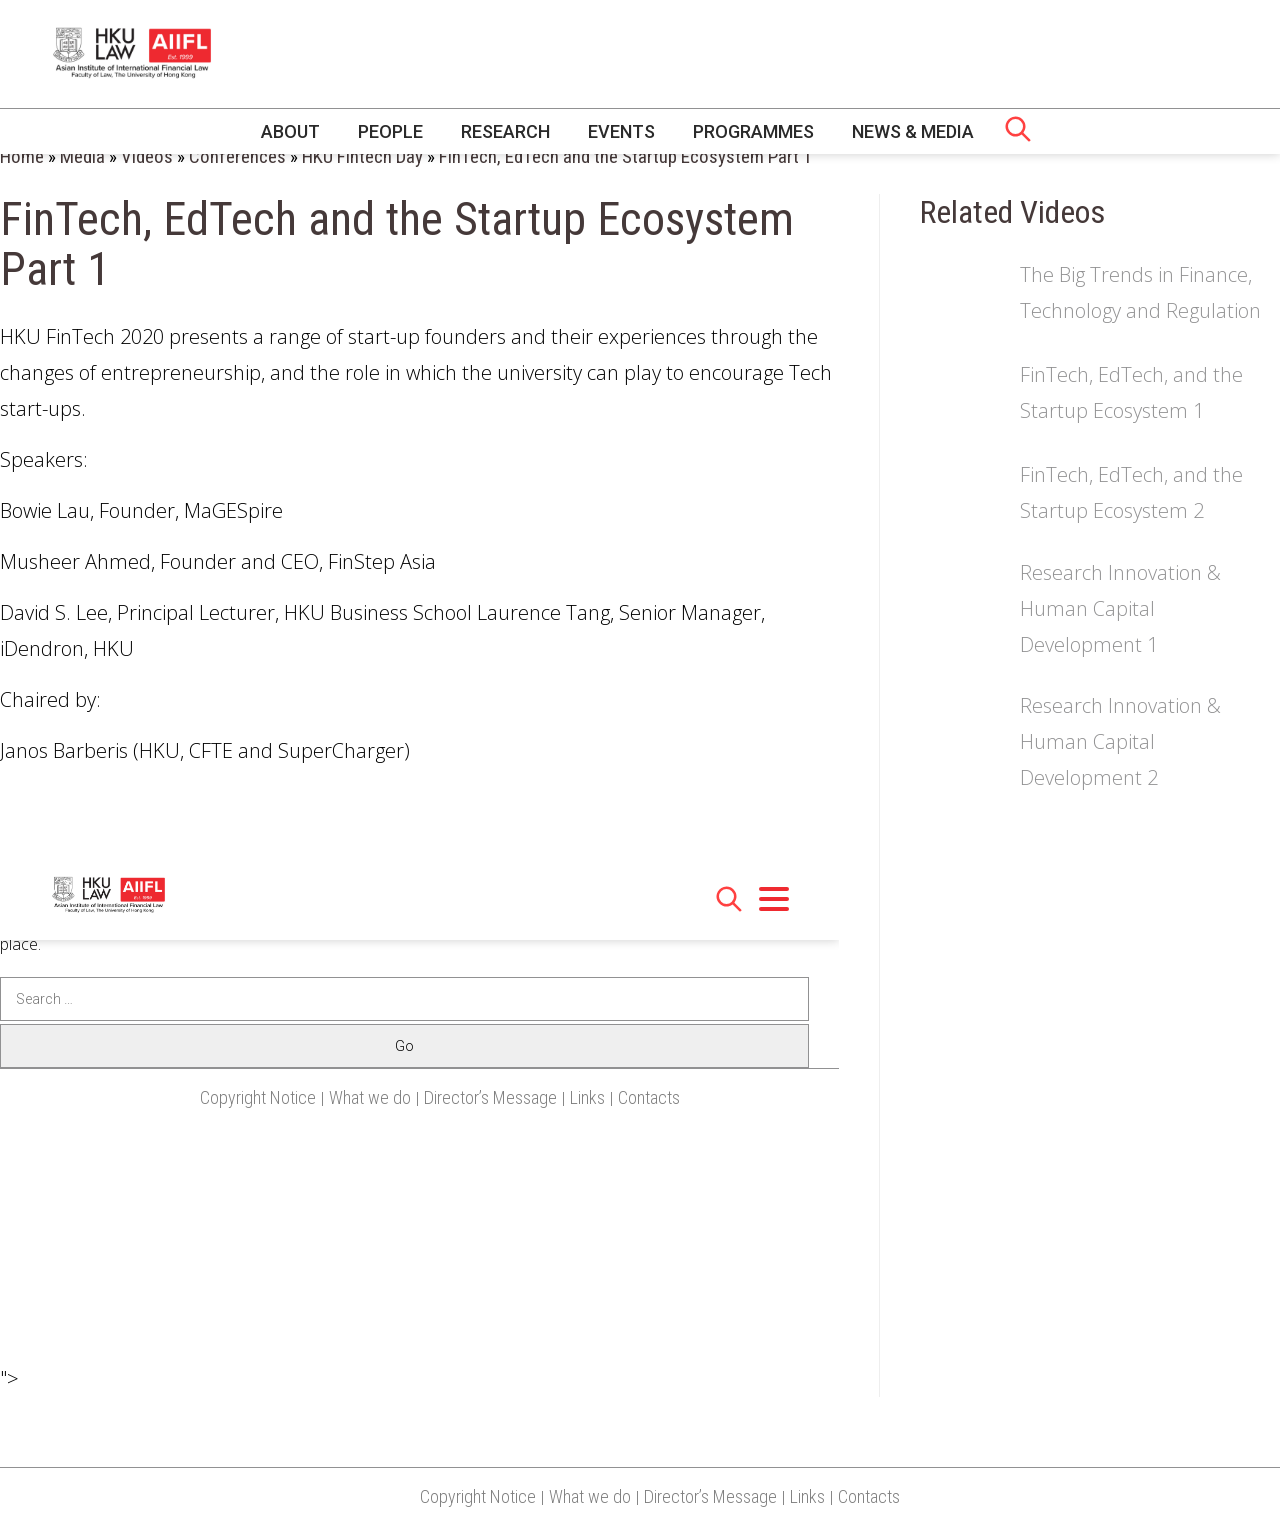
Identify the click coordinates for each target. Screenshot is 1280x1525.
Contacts (869, 1496)
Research (505, 131)
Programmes (753, 131)
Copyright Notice (478, 1496)
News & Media (913, 131)
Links (807, 1496)
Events (621, 131)
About (290, 131)
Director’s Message (710, 1496)
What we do (590, 1496)
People (390, 131)
